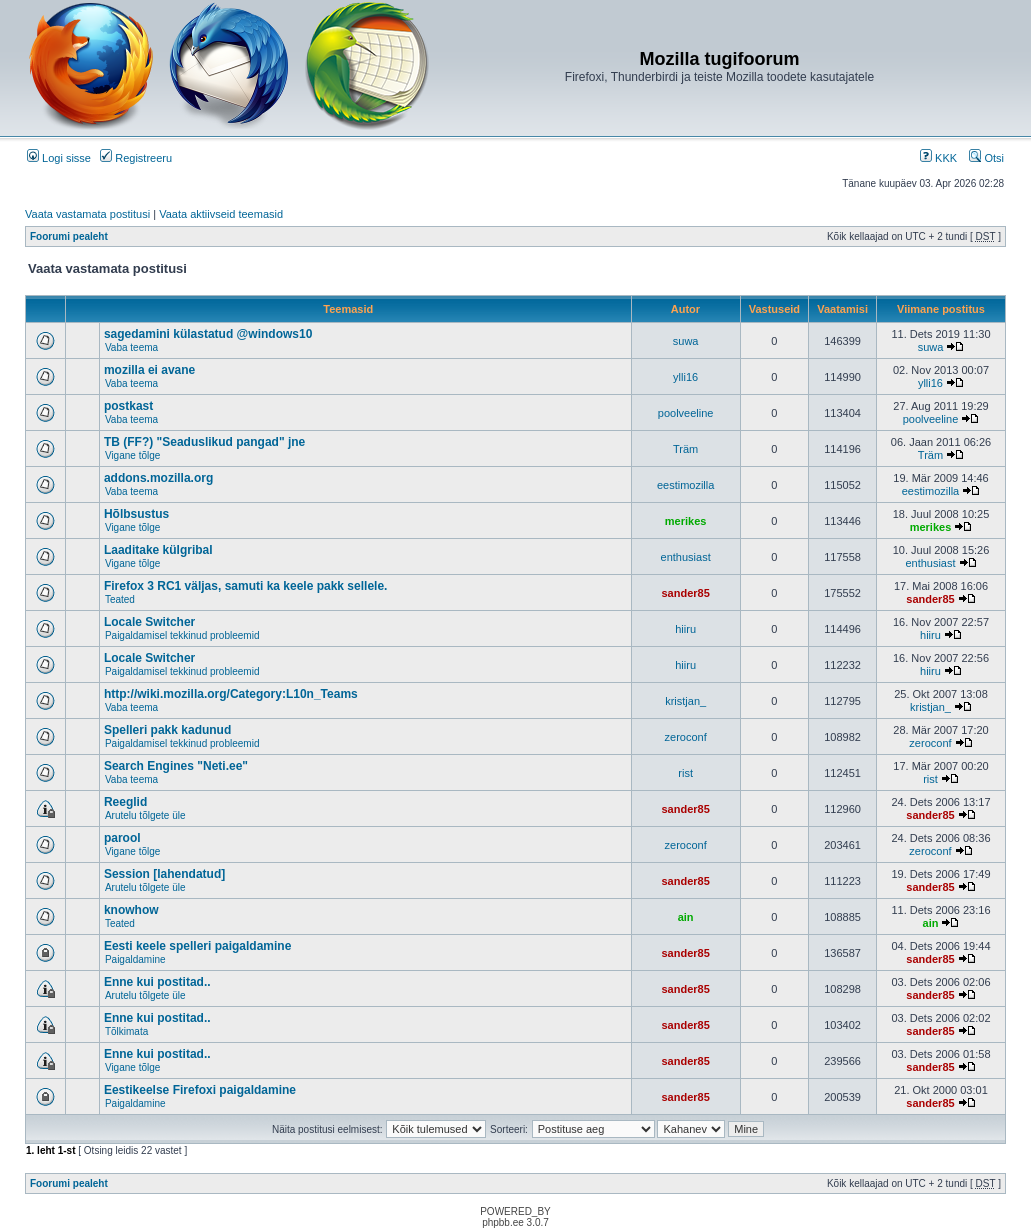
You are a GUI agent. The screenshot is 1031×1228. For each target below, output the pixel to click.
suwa (686, 341)
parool (122, 838)
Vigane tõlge (132, 455)
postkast (128, 406)
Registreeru (136, 158)
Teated (120, 599)
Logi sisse (59, 158)
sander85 (685, 593)
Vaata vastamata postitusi (87, 214)
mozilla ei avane (149, 370)
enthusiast (686, 557)
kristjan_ (685, 701)
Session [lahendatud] (164, 874)
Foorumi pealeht (69, 236)
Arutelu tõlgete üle (145, 815)
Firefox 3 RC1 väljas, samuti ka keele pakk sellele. (246, 586)
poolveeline (686, 413)
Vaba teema (131, 347)
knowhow (131, 910)
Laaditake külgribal (158, 550)
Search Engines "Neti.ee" (176, 766)
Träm (685, 449)
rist (685, 773)
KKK (938, 158)
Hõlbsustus (136, 514)
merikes (686, 521)
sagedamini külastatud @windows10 (208, 334)
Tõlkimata (126, 1031)
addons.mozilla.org (158, 478)
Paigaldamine (135, 959)
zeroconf (686, 737)
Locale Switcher (149, 622)
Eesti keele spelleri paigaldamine (197, 946)
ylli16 (685, 377)
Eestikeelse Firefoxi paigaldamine (200, 1090)
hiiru (685, 629)
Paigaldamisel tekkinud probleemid (182, 635)
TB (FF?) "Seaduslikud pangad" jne (204, 442)
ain (686, 917)
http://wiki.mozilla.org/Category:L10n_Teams (231, 694)
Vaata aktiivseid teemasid (221, 214)
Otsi (986, 158)
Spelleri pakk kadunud (167, 730)
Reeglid (125, 802)
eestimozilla (685, 485)
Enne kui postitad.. (157, 982)
